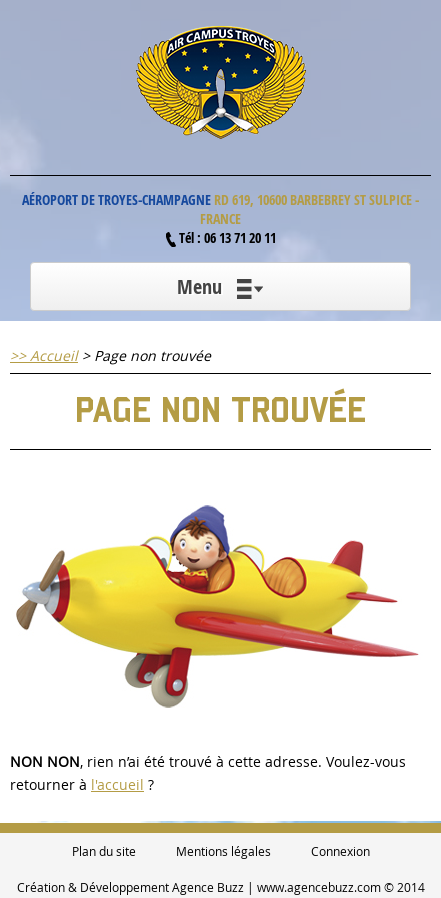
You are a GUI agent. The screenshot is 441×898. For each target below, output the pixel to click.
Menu (220, 286)
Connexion (340, 851)
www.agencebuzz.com (319, 887)
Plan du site (104, 851)
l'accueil (117, 784)
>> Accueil (44, 355)
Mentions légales (223, 851)
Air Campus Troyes (221, 82)
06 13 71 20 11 (240, 237)
